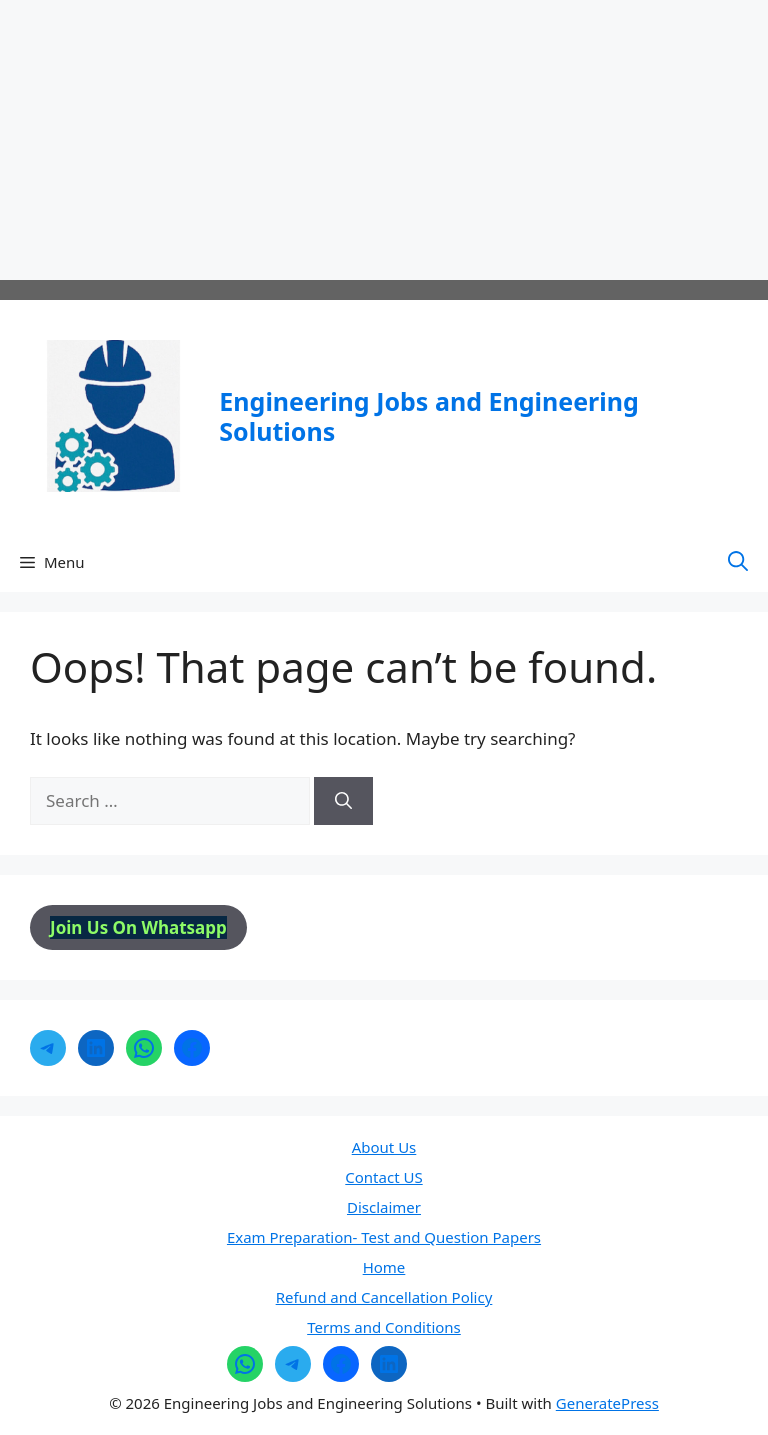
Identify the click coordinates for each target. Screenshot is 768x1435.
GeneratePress (607, 1403)
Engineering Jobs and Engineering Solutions (428, 416)
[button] (738, 562)
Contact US (383, 1177)
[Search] (343, 801)
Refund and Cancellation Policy (384, 1297)
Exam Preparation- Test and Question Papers (384, 1237)
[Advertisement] (384, 140)
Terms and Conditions (384, 1327)
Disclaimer (384, 1207)
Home (384, 1267)
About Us (384, 1147)
